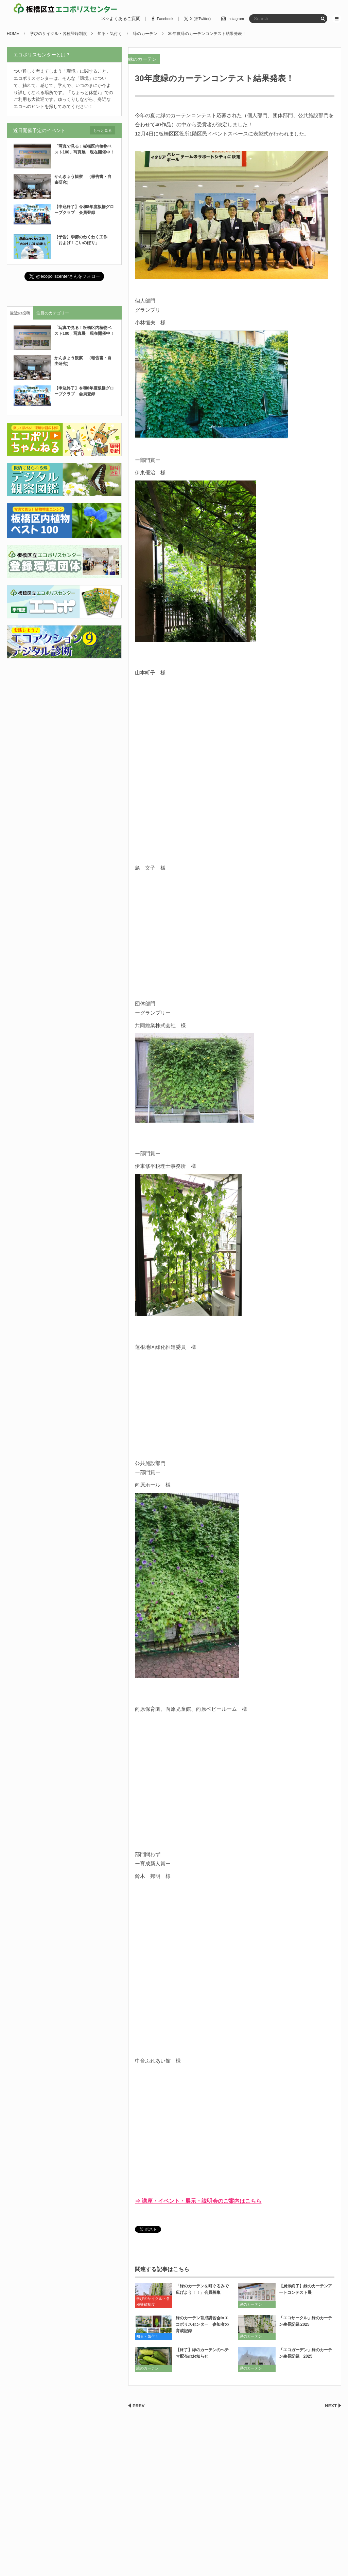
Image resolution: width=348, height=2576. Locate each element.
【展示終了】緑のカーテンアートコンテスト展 (305, 2289)
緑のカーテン (142, 59)
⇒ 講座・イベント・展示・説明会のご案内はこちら (198, 2201)
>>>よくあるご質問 (121, 18)
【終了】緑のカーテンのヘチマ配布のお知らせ (202, 2353)
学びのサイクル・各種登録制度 (153, 2302)
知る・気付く (147, 2336)
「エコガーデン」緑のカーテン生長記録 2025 (305, 2353)
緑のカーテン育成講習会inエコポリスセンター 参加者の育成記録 (202, 2324)
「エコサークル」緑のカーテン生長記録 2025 (305, 2321)
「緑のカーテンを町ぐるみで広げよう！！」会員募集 (202, 2289)
